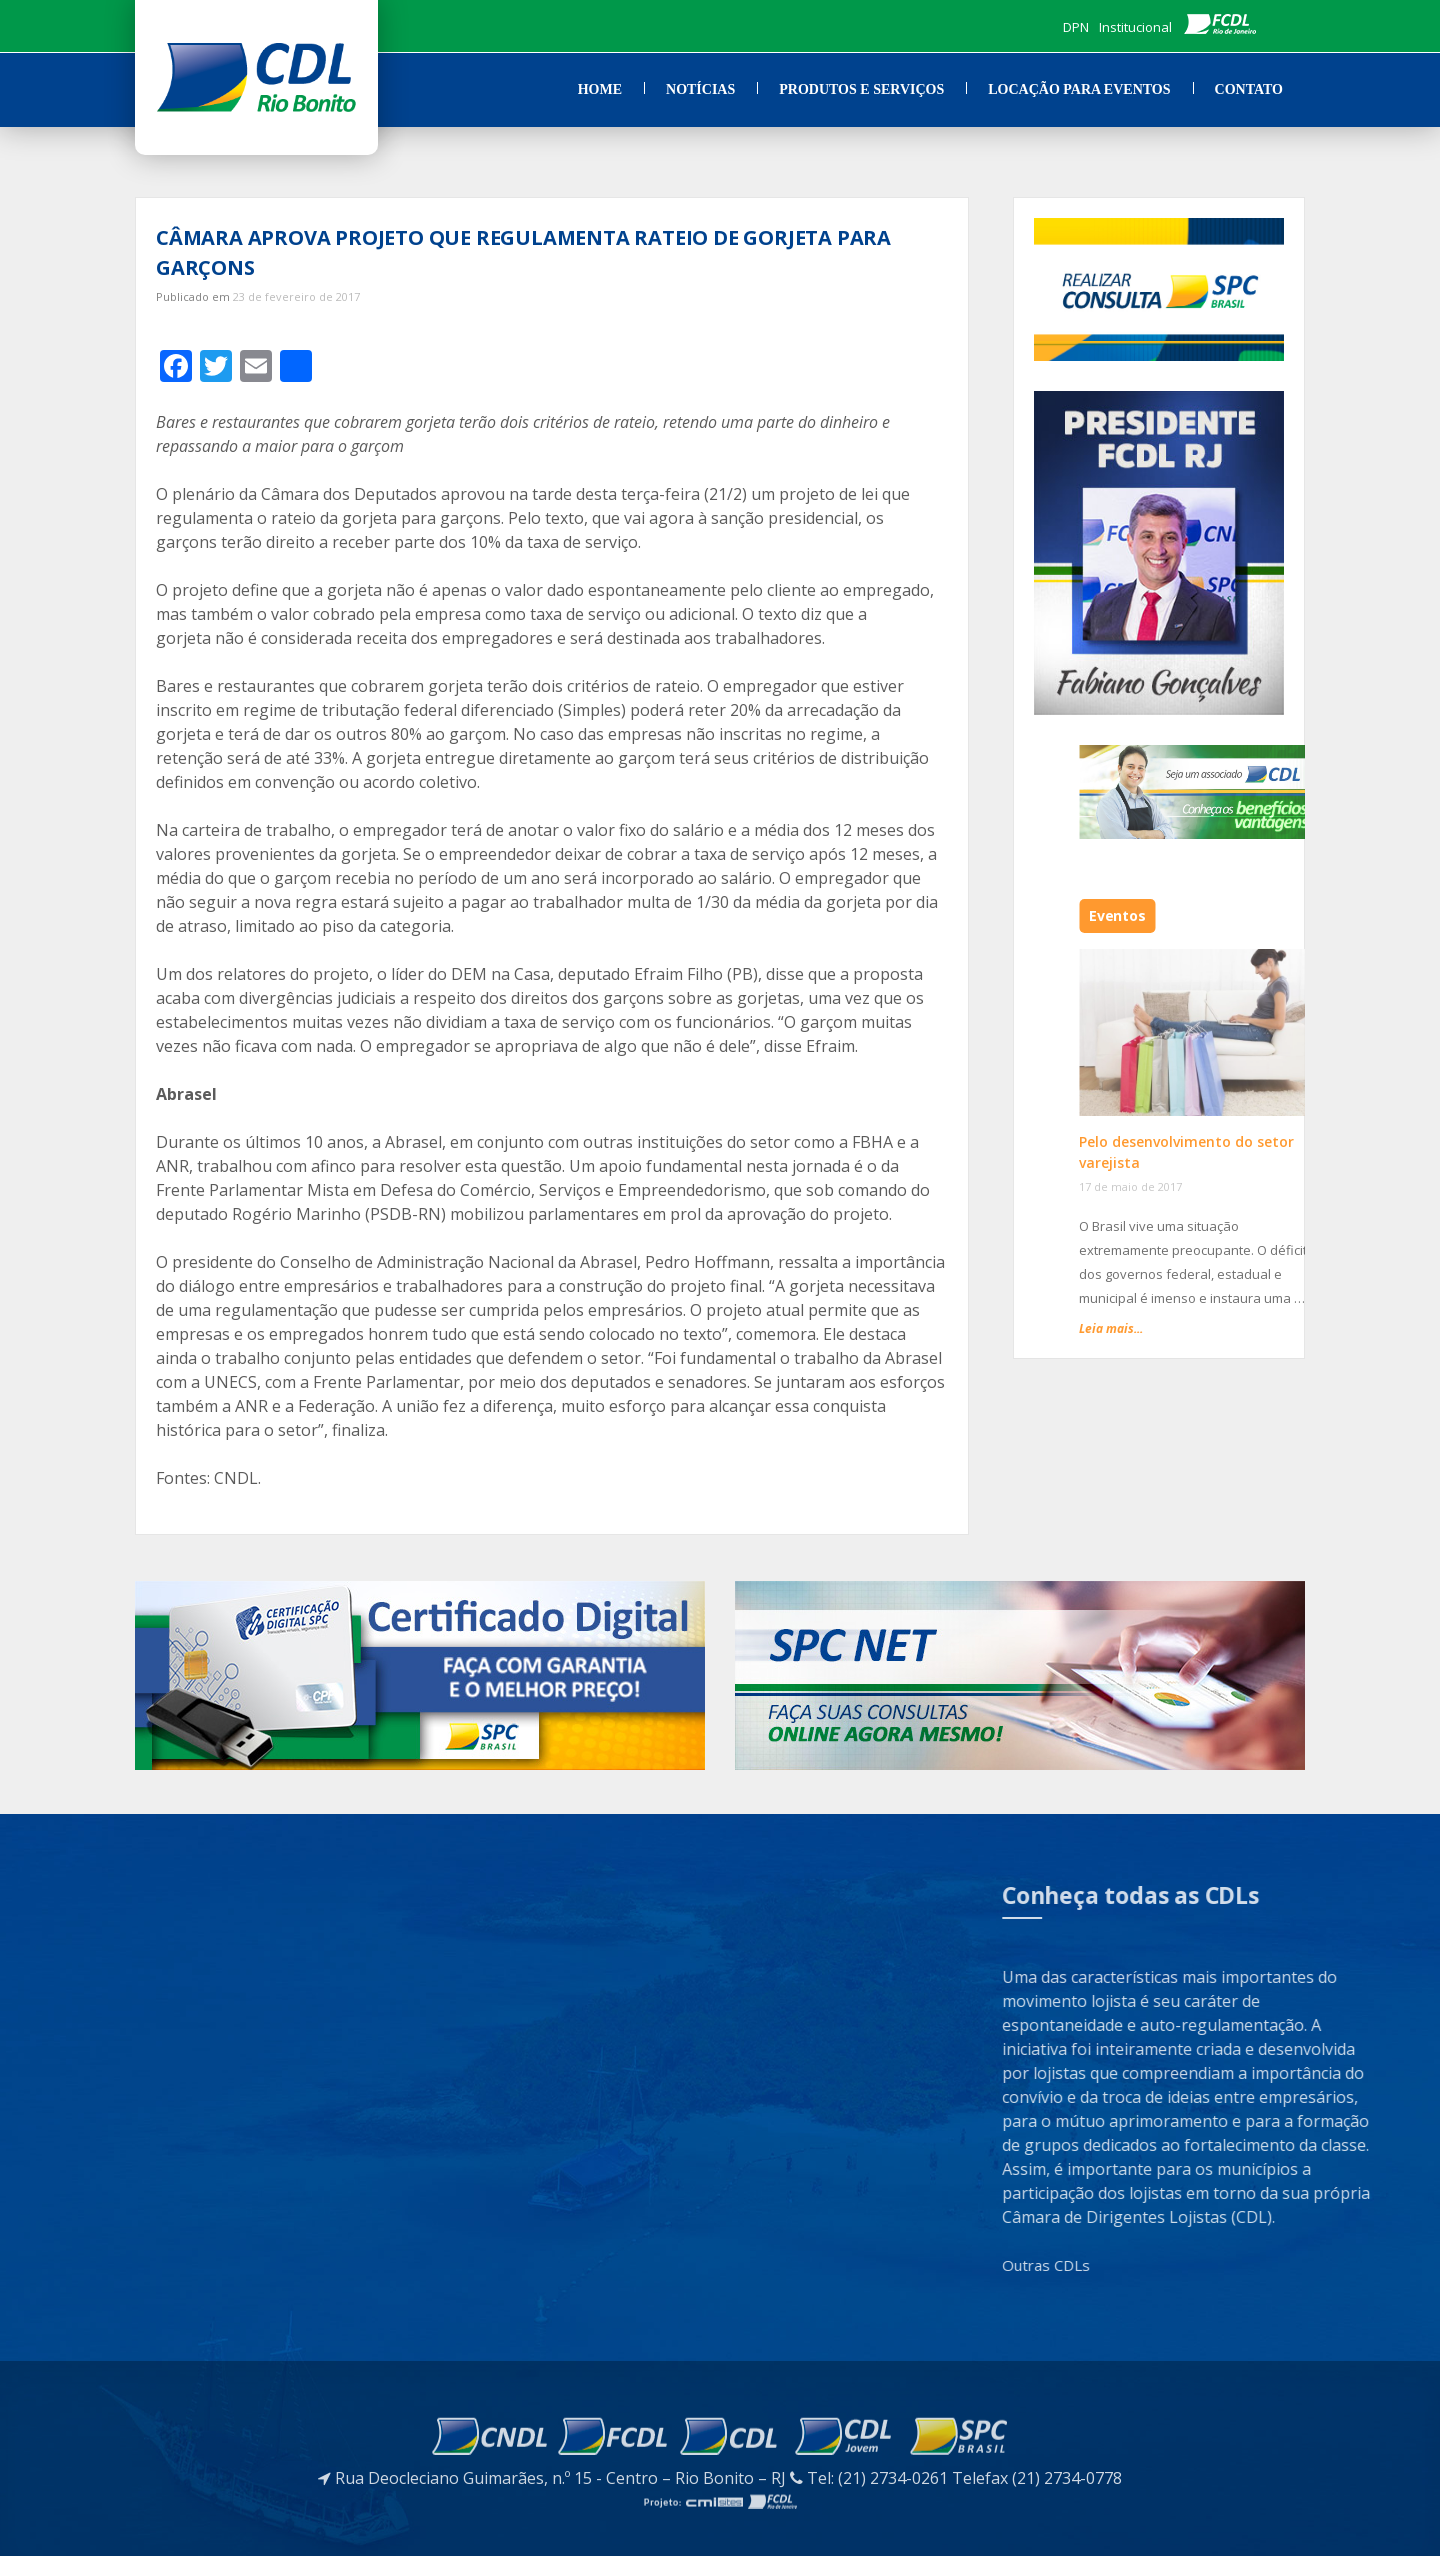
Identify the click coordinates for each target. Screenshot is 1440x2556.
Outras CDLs (1226, 2265)
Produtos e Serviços (861, 89)
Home (600, 89)
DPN (1076, 27)
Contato (1249, 89)
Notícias (700, 89)
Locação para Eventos (1079, 89)
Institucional (1135, 27)
